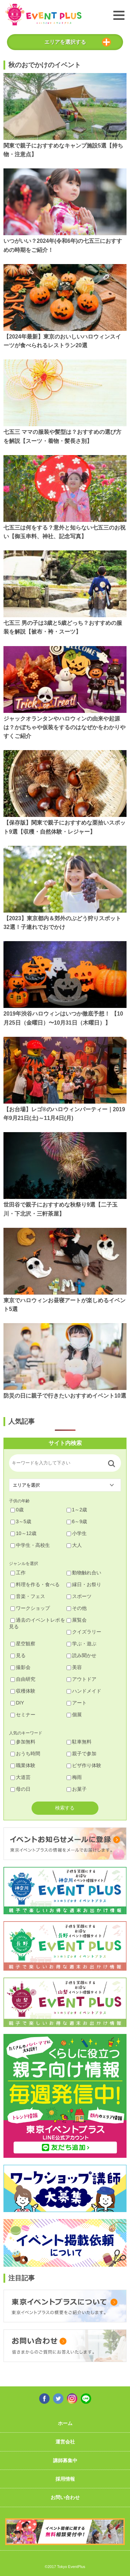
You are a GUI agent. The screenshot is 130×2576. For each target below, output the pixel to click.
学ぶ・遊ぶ (81, 1643)
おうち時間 (25, 1753)
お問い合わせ (65, 2497)
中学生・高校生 (30, 1545)
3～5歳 (20, 1521)
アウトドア (81, 1679)
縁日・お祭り (84, 1584)
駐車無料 (79, 1741)
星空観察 (22, 1643)
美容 (74, 1667)
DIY (17, 1703)
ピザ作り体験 (84, 1765)
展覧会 (77, 1620)
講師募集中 (65, 2460)
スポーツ (79, 1596)
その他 (77, 1608)
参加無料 (22, 1741)
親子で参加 (81, 1753)
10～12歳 (23, 1533)
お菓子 (77, 1789)
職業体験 (22, 1765)
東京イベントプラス (43, 14)
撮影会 (20, 1667)
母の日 (20, 1789)
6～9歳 (77, 1521)
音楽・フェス (27, 1596)
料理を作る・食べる (35, 1584)
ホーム (65, 2423)
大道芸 (20, 1777)
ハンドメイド (84, 1691)
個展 (74, 1714)
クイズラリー (84, 1632)
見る (18, 1655)
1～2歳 (77, 1509)
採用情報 (65, 2479)
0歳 (17, 1509)
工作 (18, 1572)
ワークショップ (30, 1608)
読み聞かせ (81, 1655)
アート (77, 1703)
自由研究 (22, 1679)
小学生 (77, 1533)
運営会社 (65, 2441)
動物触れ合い (84, 1572)
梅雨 (74, 1777)
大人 (74, 1545)
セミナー (22, 1714)
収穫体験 (22, 1691)
